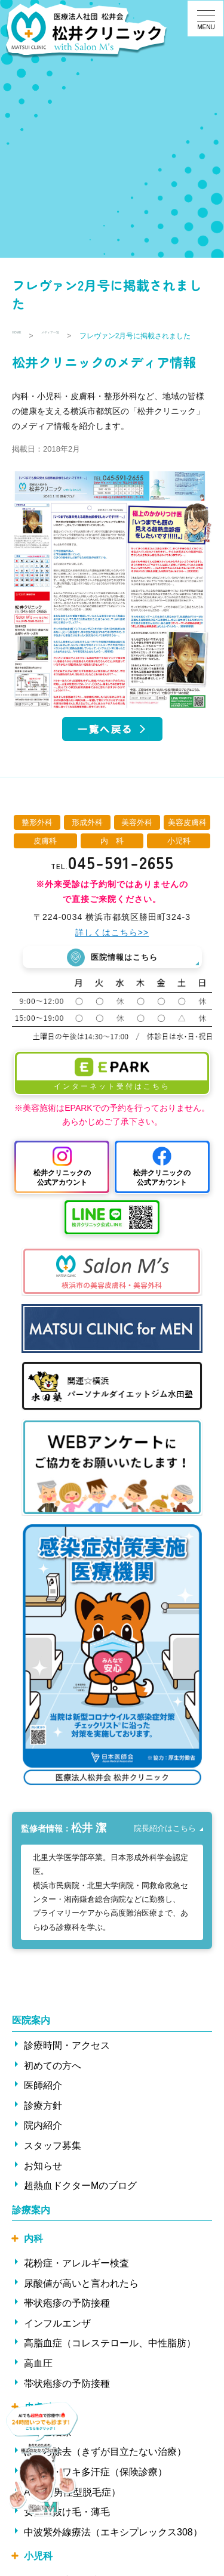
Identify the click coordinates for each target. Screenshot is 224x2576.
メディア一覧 (75, 336)
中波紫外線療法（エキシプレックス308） (113, 2550)
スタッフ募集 (52, 2163)
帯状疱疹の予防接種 (67, 2321)
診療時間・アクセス (67, 2063)
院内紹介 (43, 2144)
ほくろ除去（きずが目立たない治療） (105, 2470)
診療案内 (31, 2228)
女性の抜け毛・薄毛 (67, 2530)
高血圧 (38, 2381)
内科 (33, 2257)
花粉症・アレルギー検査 (76, 2281)
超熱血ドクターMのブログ (80, 2203)
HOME (22, 336)
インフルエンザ (57, 2341)
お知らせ (43, 2184)
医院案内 (31, 2039)
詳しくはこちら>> (112, 945)
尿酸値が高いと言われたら (81, 2301)
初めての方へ (52, 2083)
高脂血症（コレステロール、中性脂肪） (110, 2361)
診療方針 (43, 2123)
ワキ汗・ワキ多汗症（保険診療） (95, 2490)
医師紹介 (43, 2103)
